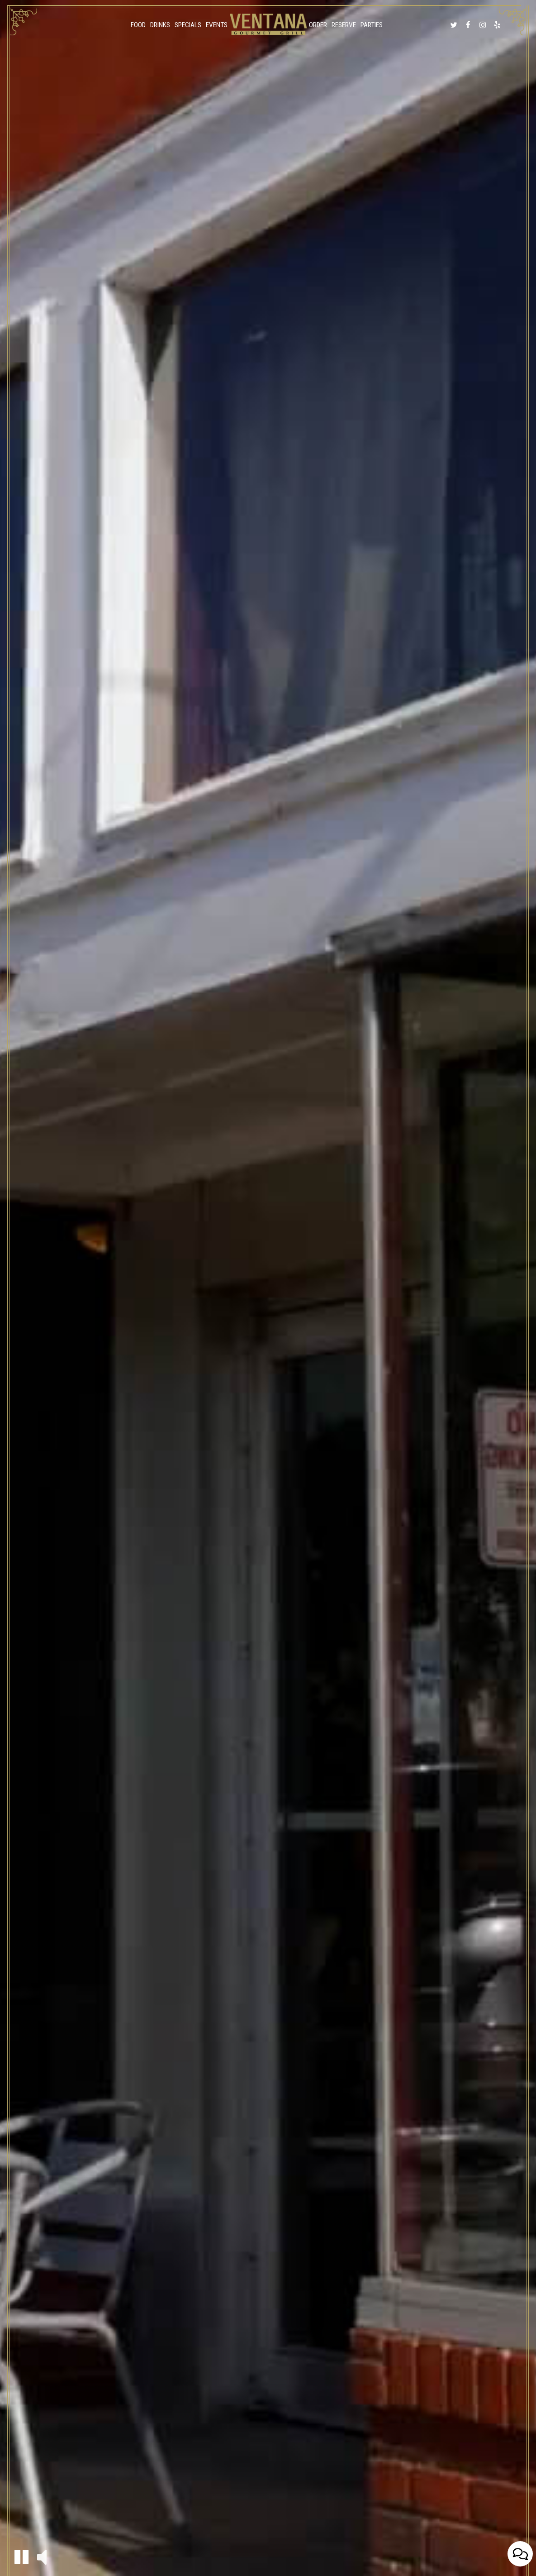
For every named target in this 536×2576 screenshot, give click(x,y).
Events (217, 25)
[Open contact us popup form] (520, 2553)
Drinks (160, 25)
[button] (21, 2557)
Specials (188, 25)
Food (138, 25)
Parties (371, 25)
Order (318, 25)
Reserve (344, 25)
